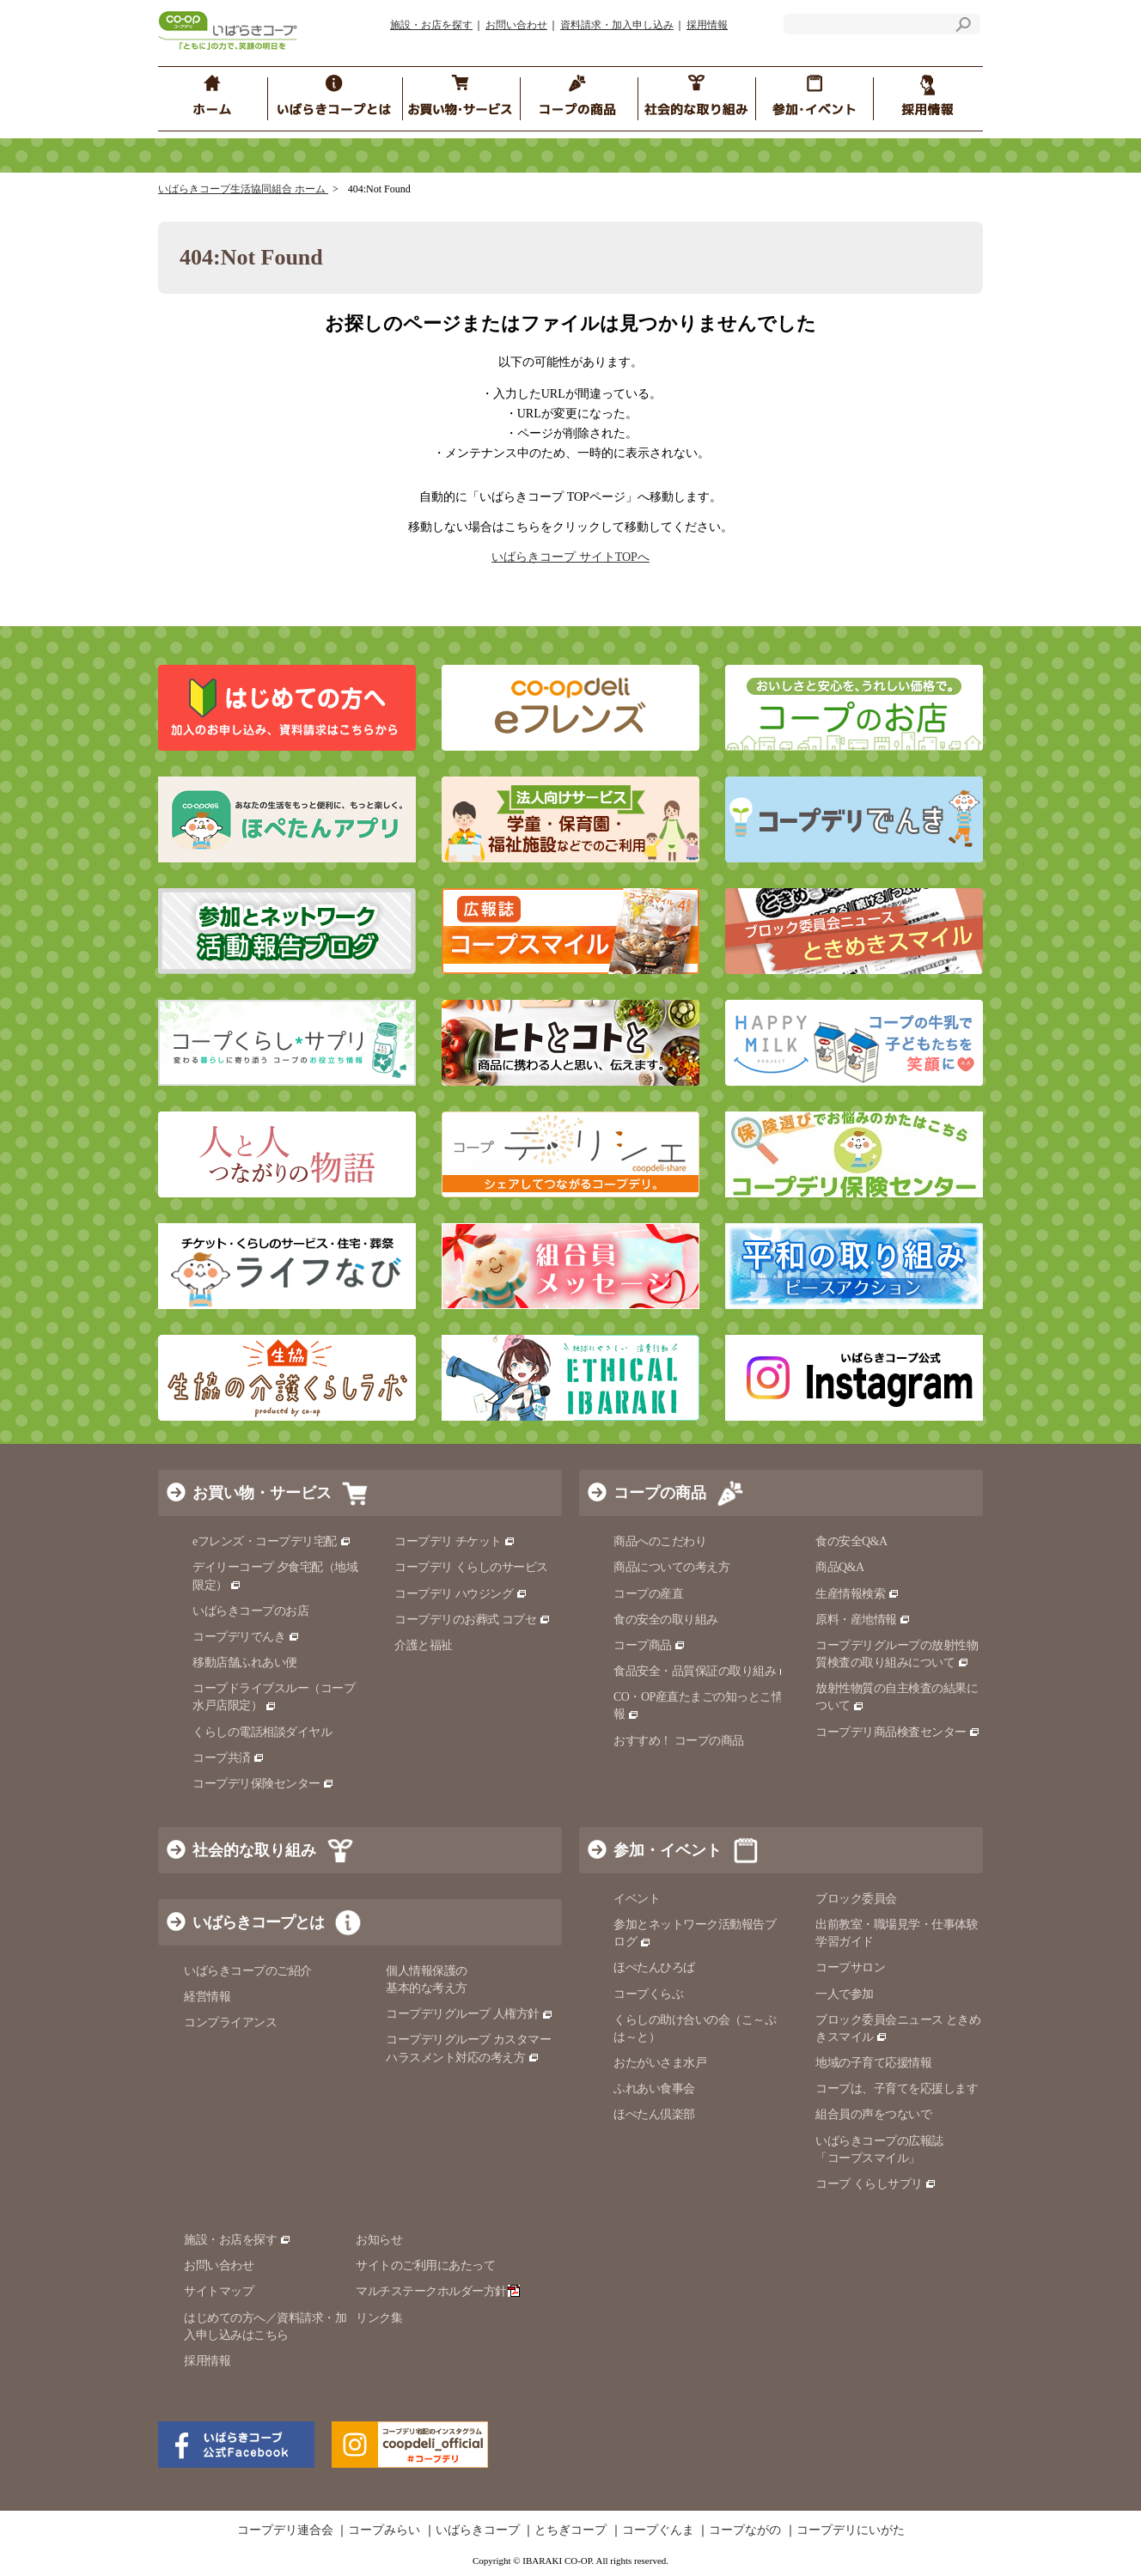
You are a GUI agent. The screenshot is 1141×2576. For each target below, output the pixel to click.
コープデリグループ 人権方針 (469, 2013)
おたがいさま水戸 (659, 2062)
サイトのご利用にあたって (425, 2265)
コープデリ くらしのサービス (471, 1567)
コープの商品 (659, 1492)
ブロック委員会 (856, 1898)
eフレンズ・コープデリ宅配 (271, 1541)
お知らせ (379, 2239)
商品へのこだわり (659, 1541)
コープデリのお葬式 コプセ (472, 1619)
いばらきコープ (478, 2530)
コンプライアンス (230, 2022)
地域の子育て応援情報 (873, 2062)
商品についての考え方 (671, 1567)
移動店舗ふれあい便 (244, 1662)
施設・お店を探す (431, 25)
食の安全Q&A (851, 1541)
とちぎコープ (570, 2530)
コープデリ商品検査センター (897, 1732)
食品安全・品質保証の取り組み (701, 1671)
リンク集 (379, 2317)
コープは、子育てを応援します (896, 2088)
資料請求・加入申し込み (617, 25)
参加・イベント (667, 1850)
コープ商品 (649, 1645)
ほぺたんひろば (654, 1967)
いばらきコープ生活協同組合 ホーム (243, 189)
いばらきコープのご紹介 (248, 1970)
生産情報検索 (857, 1593)
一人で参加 (844, 1994)
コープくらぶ (648, 1994)
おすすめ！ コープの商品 (678, 1740)
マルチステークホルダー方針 (438, 2291)
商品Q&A (839, 1567)
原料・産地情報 (863, 1619)
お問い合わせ (516, 25)
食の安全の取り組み (665, 1619)
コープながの (745, 2530)
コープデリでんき (246, 1636)
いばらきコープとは (258, 1922)
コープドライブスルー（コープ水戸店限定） (273, 1697)
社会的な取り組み (254, 1850)
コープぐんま (658, 2530)
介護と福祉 (423, 1645)
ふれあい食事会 (654, 2088)
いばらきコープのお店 (250, 1611)
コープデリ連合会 (285, 2530)
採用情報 (707, 25)
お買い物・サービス (262, 1492)
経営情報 (207, 1996)
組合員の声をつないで (873, 2114)
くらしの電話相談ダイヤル (262, 1732)
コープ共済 (228, 1757)
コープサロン (850, 1967)
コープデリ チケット (455, 1541)
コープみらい (384, 2530)
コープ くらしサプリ (869, 2183)
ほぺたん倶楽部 (654, 2114)
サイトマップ (218, 2291)
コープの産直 (648, 1593)
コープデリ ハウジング (461, 1593)
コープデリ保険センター (263, 1783)
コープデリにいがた (850, 2530)
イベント (636, 1898)
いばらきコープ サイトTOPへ (570, 557)
